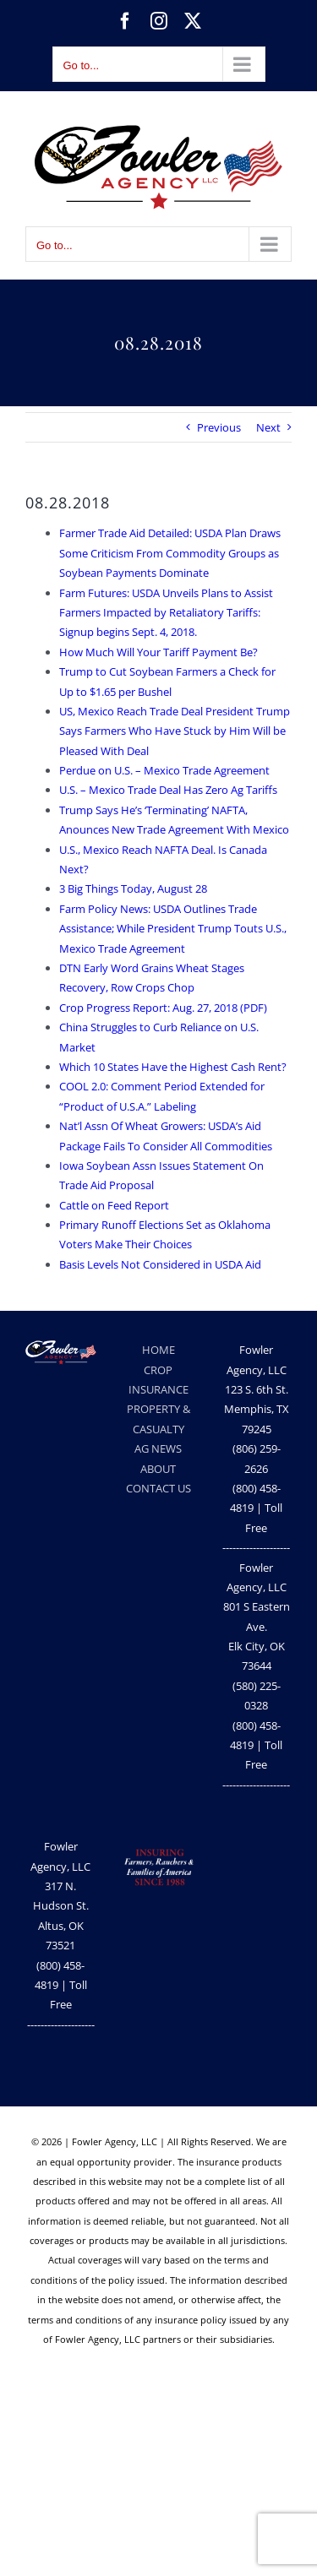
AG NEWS (158, 1448)
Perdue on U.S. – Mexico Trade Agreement (164, 770)
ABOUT (158, 1468)
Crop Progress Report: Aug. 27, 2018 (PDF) (163, 1007)
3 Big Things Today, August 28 (133, 888)
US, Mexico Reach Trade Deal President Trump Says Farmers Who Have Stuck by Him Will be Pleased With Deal (174, 731)
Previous (219, 427)
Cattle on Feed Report (114, 1205)
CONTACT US (158, 1488)
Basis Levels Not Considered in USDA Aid (160, 1264)
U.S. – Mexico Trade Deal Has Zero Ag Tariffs (168, 789)
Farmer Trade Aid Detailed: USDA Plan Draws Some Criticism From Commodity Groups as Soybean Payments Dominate (170, 552)
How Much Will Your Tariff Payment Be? (158, 652)
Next (268, 427)
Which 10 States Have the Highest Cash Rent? (173, 1066)
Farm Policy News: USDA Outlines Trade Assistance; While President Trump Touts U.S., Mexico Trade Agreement (173, 928)
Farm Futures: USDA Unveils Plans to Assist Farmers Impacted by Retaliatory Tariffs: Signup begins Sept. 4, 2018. (166, 612)
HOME (158, 1349)
